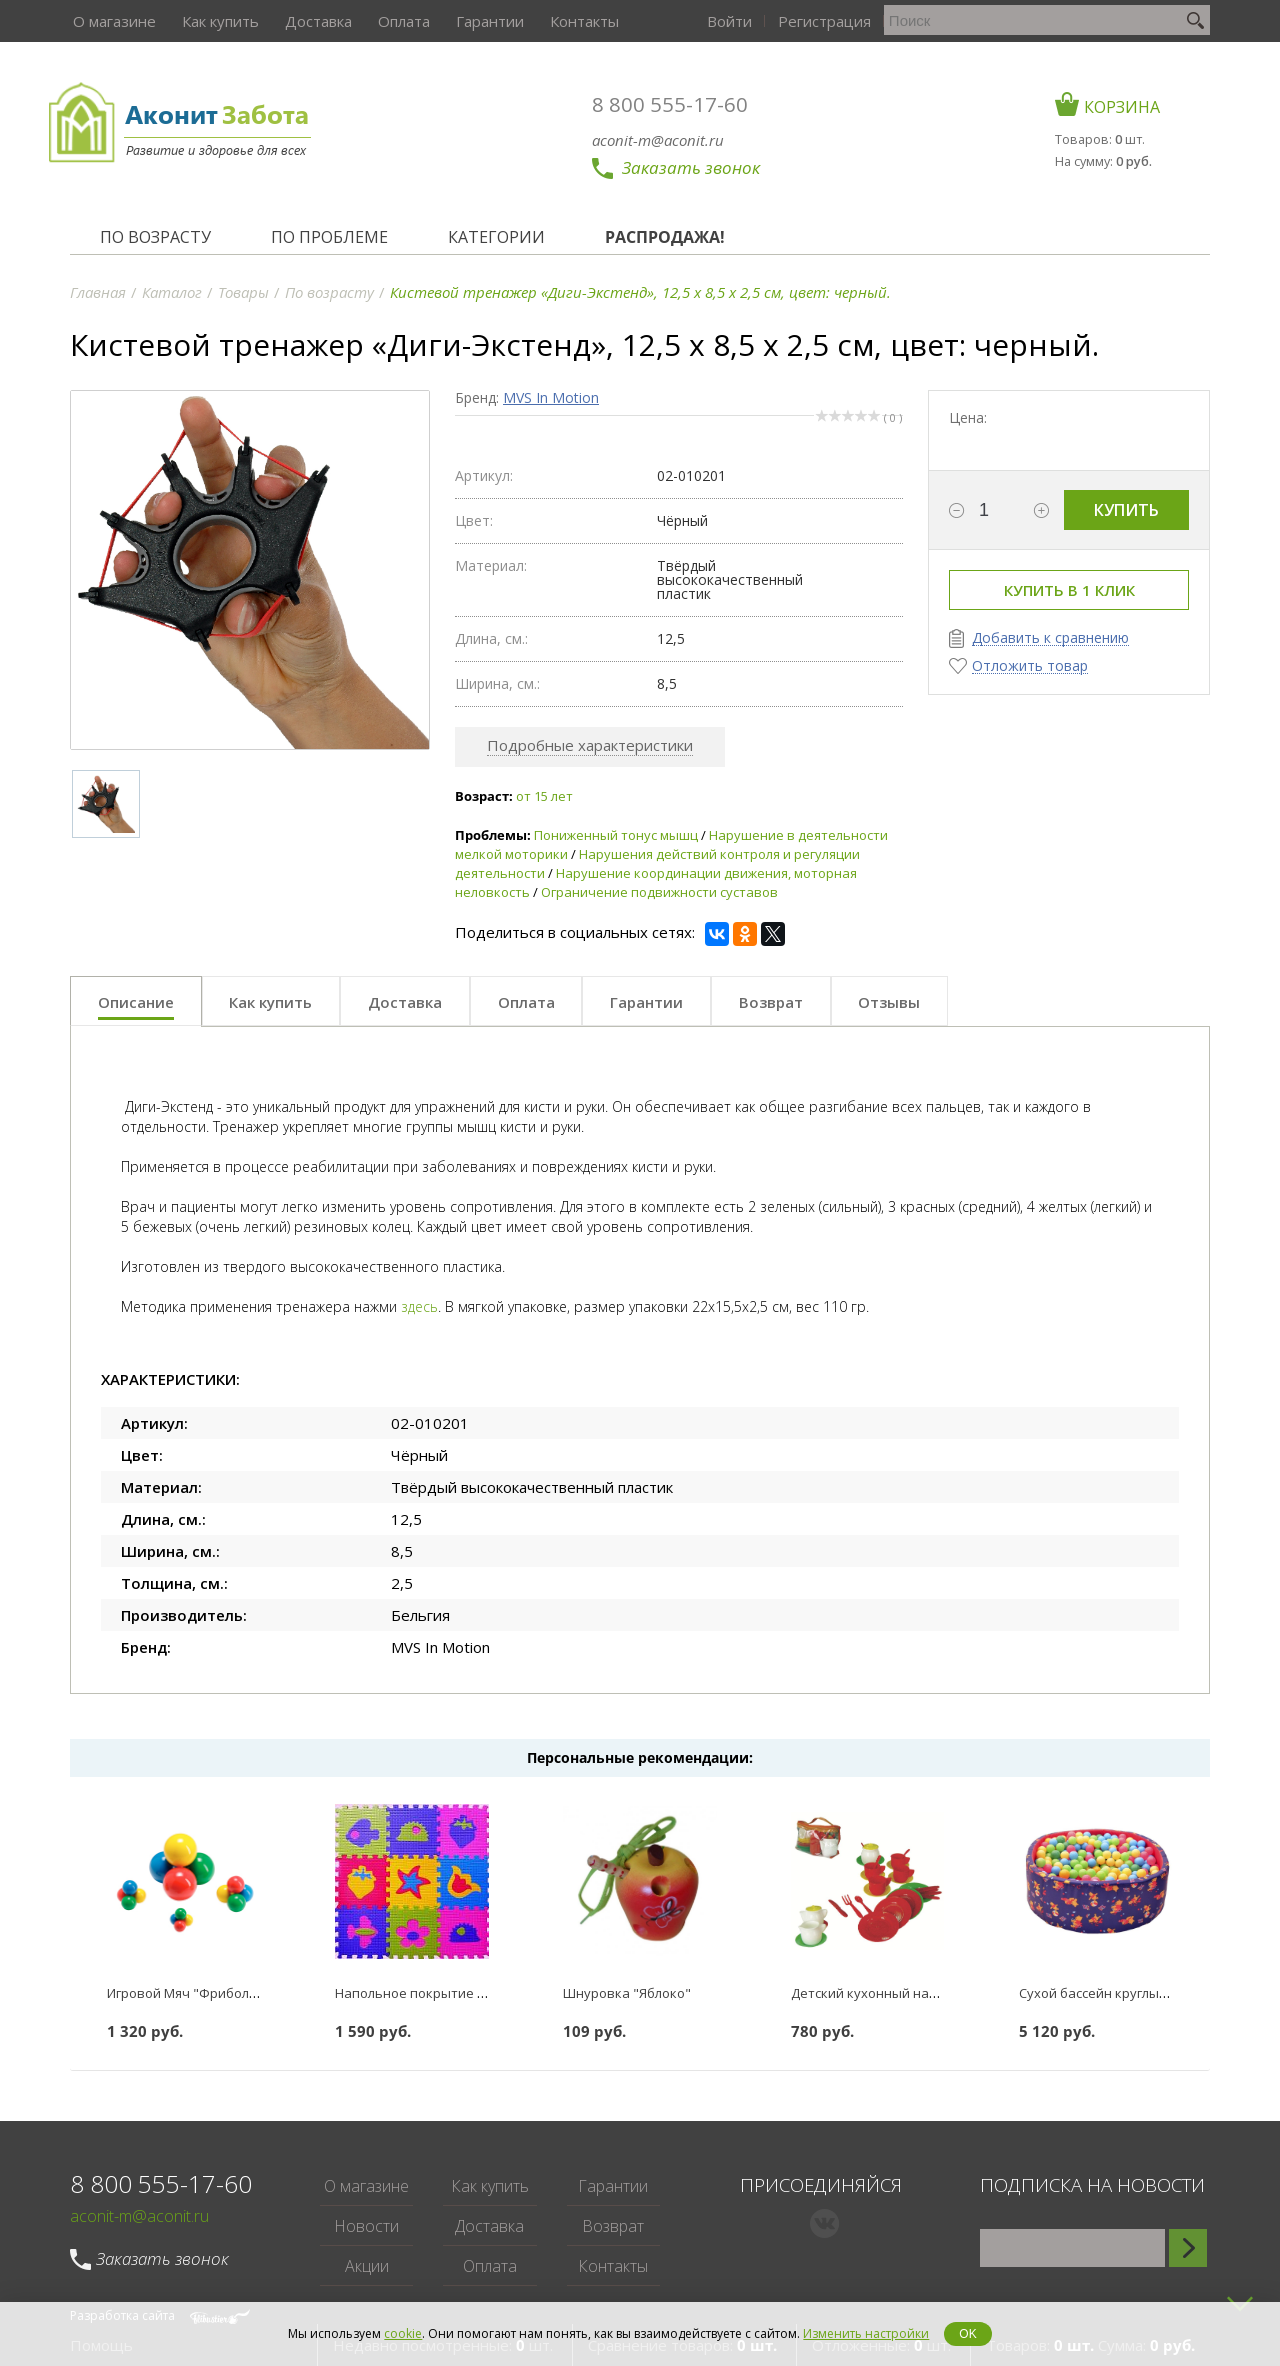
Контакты (571, 21)
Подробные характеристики (590, 745)
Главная (98, 292)
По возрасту (329, 292)
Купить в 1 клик (1069, 590)
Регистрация (947, 21)
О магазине (111, 21)
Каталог (172, 292)
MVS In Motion (551, 397)
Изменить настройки (866, 2333)
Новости (366, 2226)
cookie (403, 2333)
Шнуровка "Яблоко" (627, 1993)
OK (967, 2334)
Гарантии (479, 21)
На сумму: (1114, 158)
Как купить (215, 21)
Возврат (613, 2226)
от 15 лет (544, 796)
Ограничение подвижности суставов (659, 892)
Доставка (311, 21)
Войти (854, 21)
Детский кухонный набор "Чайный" (905, 1993)
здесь (419, 1306)
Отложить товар (1030, 666)
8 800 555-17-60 (681, 104)
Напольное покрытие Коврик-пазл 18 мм (465, 1993)
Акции (367, 2266)
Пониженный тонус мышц (616, 835)
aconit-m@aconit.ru (669, 140)
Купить (1126, 510)
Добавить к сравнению (1050, 638)
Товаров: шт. (1107, 138)
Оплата (395, 21)
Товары (243, 292)
